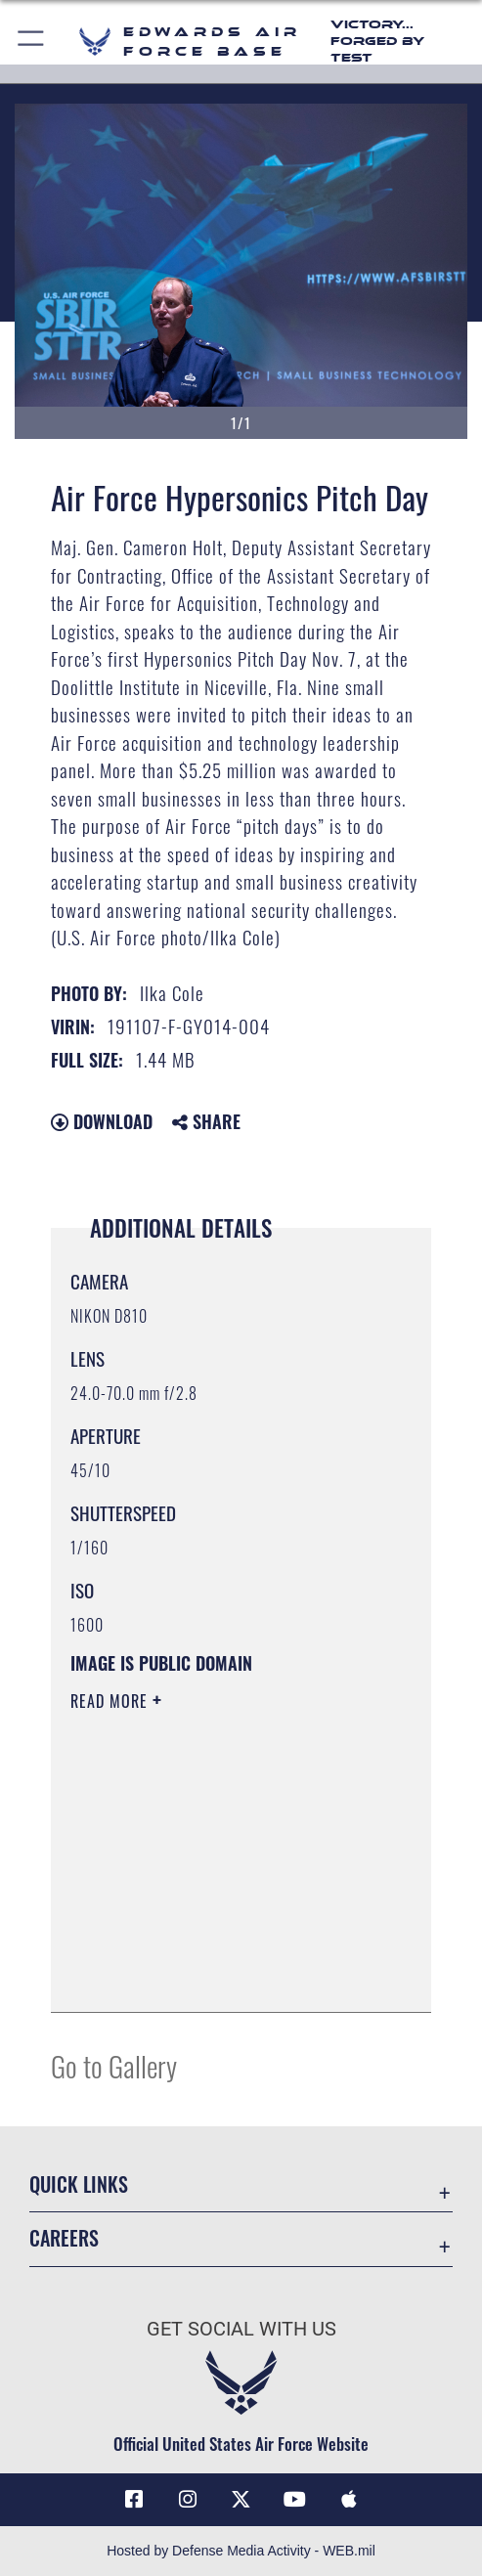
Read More (111, 1701)
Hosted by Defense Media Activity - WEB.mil (241, 2550)
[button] (32, 41)
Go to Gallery (114, 2065)
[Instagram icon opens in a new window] (187, 2499)
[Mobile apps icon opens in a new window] (348, 2499)
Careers (64, 2237)
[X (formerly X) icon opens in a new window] (241, 2499)
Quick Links (78, 2184)
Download (102, 1121)
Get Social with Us (241, 2329)
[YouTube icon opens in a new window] (294, 2499)
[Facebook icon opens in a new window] (134, 2499)
